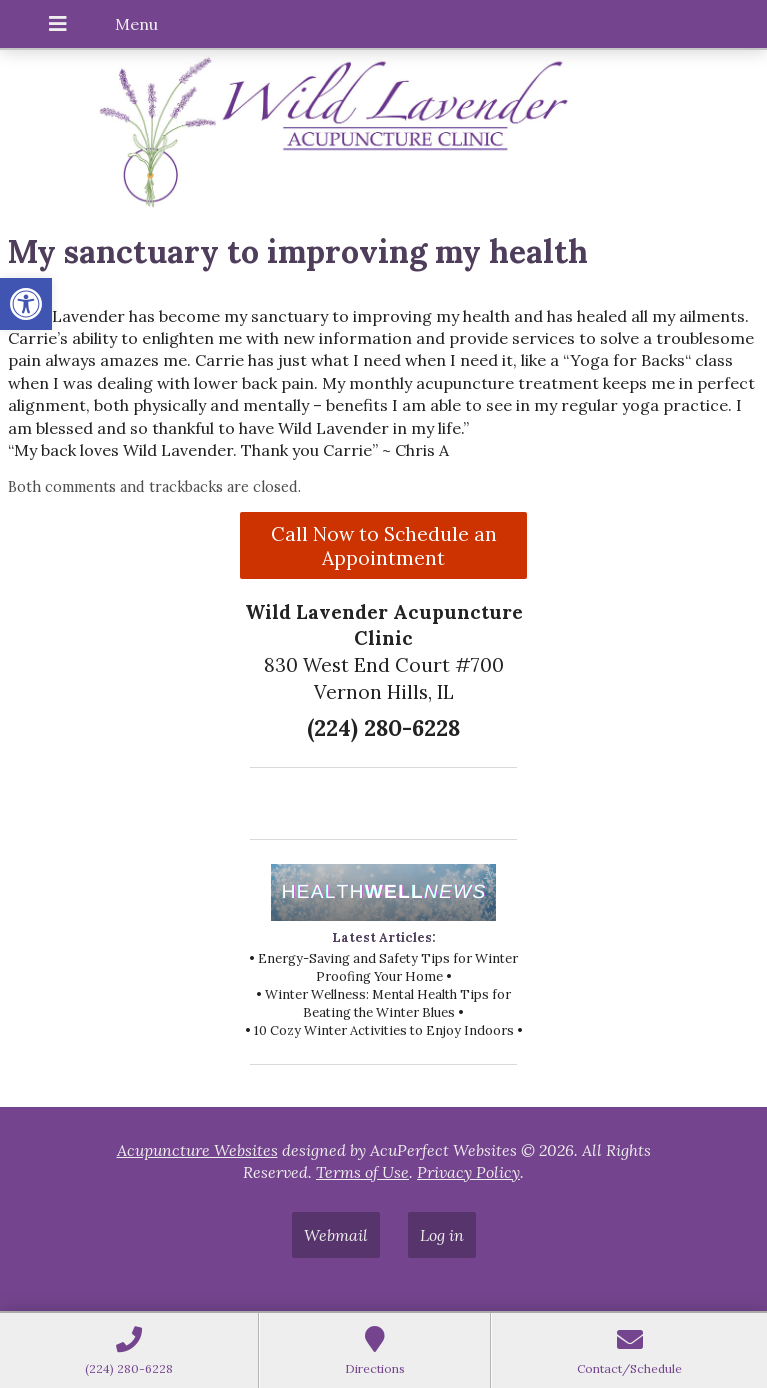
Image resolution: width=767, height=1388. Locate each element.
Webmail (336, 1235)
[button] (26, 304)
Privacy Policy (468, 1172)
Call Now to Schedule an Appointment (384, 546)
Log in (442, 1235)
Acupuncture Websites (197, 1150)
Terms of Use (362, 1172)
